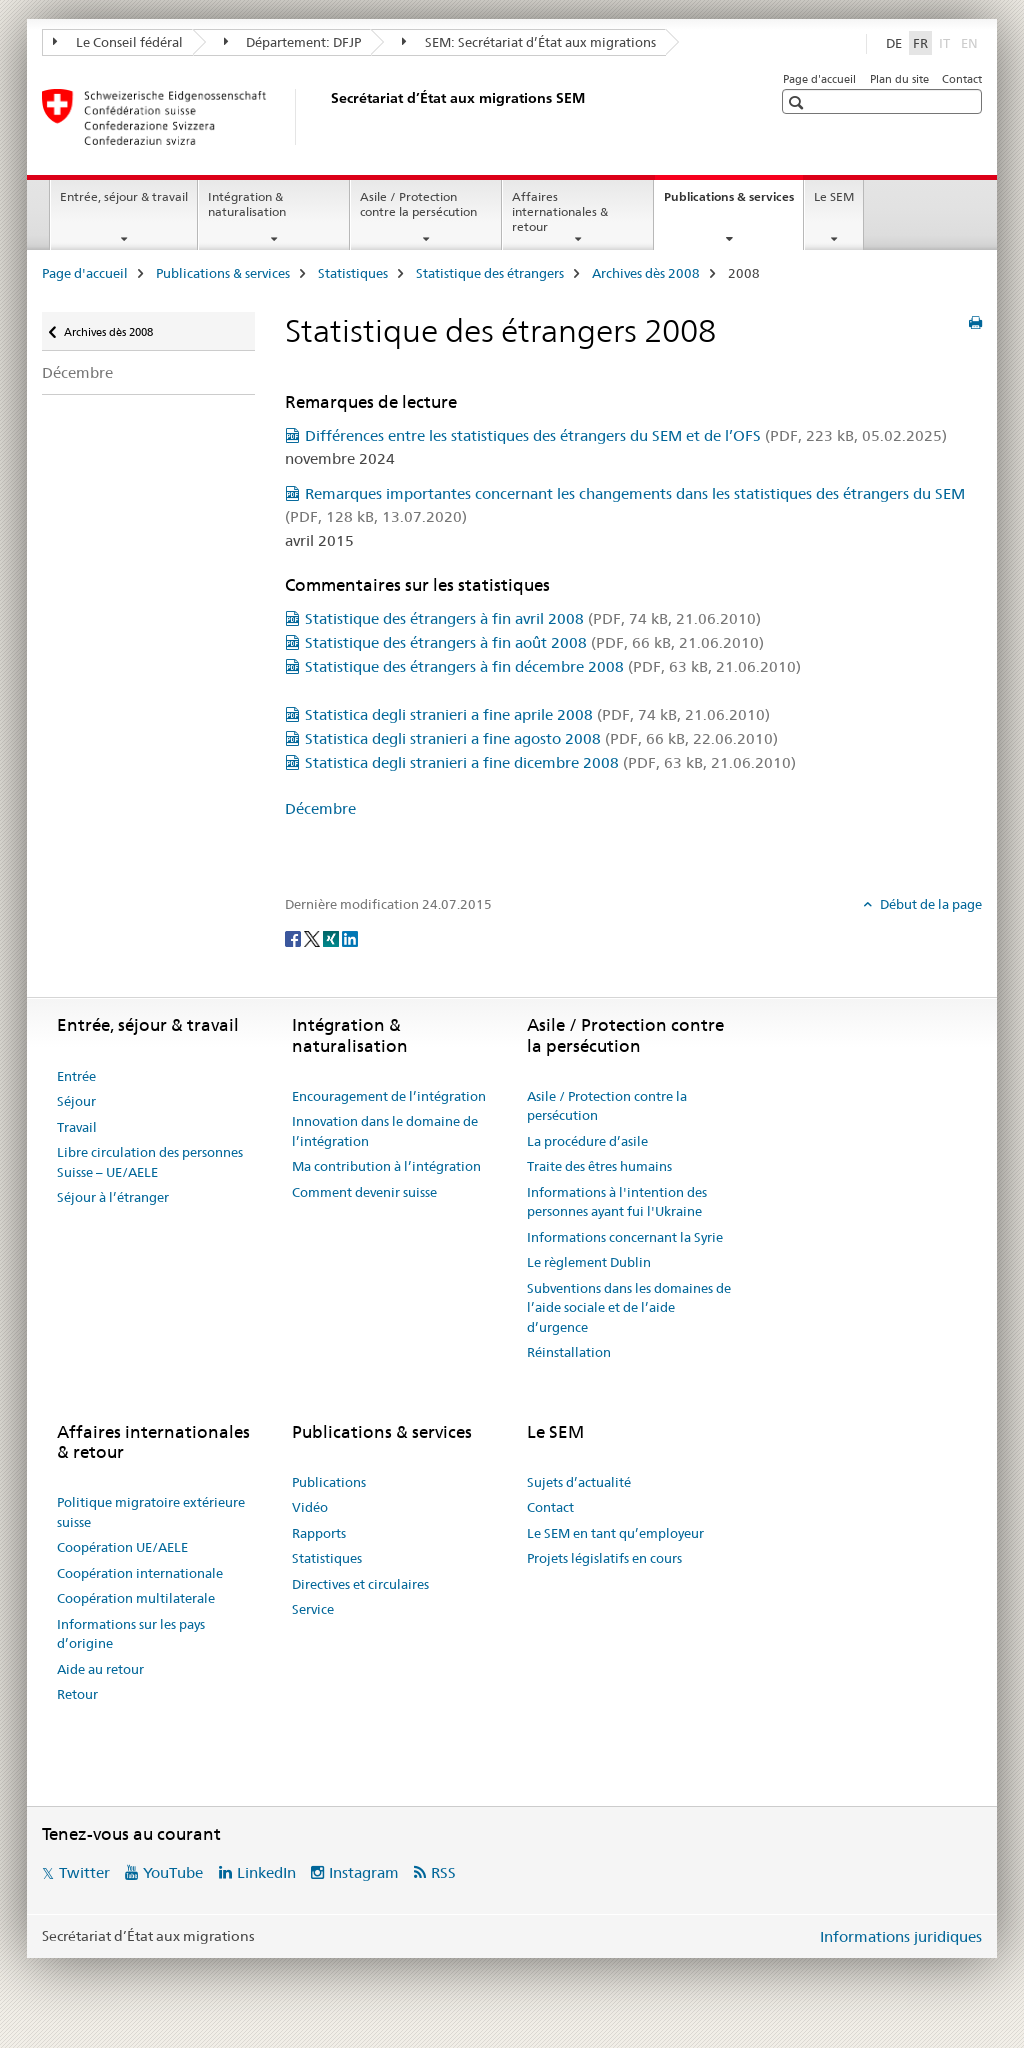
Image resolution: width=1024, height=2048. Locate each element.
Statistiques (353, 273)
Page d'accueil (819, 79)
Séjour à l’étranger (113, 1197)
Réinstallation (569, 1352)
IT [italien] (946, 42)
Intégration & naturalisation (247, 204)
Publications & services (733, 203)
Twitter (84, 1872)
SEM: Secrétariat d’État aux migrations (529, 42)
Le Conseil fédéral (118, 42)
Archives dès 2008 (646, 273)
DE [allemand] (894, 43)
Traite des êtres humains (599, 1166)
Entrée (76, 1076)
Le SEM (834, 196)
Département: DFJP (293, 42)
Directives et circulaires (360, 1584)
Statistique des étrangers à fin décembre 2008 (553, 666)
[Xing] (332, 937)
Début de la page (929, 904)
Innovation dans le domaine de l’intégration (385, 1131)
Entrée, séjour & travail (124, 196)
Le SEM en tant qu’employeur (615, 1533)
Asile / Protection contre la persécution (418, 204)
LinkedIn (266, 1872)
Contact (962, 79)
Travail (77, 1127)
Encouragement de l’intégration (389, 1096)
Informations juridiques (901, 1936)
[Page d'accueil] (327, 117)
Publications (329, 1482)
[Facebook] (294, 937)
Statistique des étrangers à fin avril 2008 (533, 618)
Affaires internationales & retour (560, 211)
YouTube (173, 1872)
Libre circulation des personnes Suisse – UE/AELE (150, 1162)
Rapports (319, 1533)
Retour (77, 1694)
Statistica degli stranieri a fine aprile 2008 (537, 714)
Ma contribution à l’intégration (386, 1166)
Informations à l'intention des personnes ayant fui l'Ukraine (617, 1202)
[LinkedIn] (350, 937)
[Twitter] (313, 937)
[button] (798, 102)
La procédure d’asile (587, 1141)
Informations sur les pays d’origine (131, 1634)
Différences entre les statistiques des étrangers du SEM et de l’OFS (626, 435)
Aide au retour (100, 1669)
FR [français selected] (920, 43)
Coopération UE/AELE (122, 1547)
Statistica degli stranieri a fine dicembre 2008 (550, 762)
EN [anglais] (971, 42)
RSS (443, 1872)
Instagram (364, 1872)
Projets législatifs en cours (604, 1558)
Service (313, 1609)
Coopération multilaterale (136, 1598)
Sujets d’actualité (579, 1482)
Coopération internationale (140, 1573)
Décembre (77, 372)
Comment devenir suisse (364, 1192)
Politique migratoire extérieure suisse (151, 1512)
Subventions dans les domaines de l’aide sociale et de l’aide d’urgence (629, 1307)
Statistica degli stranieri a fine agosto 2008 (541, 738)
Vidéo (310, 1507)
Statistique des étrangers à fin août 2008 (534, 642)
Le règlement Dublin (589, 1262)
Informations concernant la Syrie (625, 1237)
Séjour (76, 1101)
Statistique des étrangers (490, 273)
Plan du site (899, 79)
